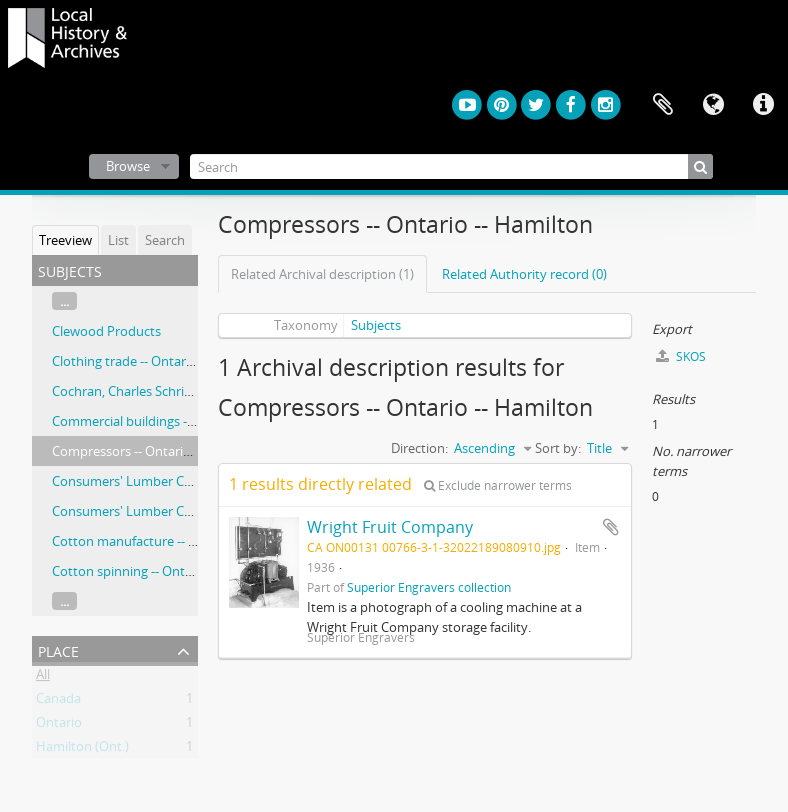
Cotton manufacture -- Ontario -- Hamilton (178, 541)
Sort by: (558, 448)
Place (58, 649)
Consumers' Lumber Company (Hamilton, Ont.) (192, 511)
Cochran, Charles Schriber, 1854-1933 (161, 391)
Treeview (65, 240)
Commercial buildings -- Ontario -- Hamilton (181, 421)
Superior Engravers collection (429, 587)
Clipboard (663, 105)
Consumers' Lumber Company (143, 481)
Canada (58, 702)
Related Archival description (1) (322, 274)
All (43, 678)
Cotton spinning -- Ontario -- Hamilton (165, 571)
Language (713, 105)
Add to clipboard (611, 527)
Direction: (419, 448)
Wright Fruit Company (390, 527)
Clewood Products (106, 331)
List (118, 240)
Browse (128, 166)
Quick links (763, 105)
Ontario (59, 726)
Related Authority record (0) (524, 274)
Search (165, 240)
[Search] (452, 166)
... (64, 301)
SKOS (681, 356)
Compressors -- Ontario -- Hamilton (156, 451)
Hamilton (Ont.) (82, 750)
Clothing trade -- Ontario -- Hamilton (159, 361)
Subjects (376, 325)
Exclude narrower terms (498, 485)
